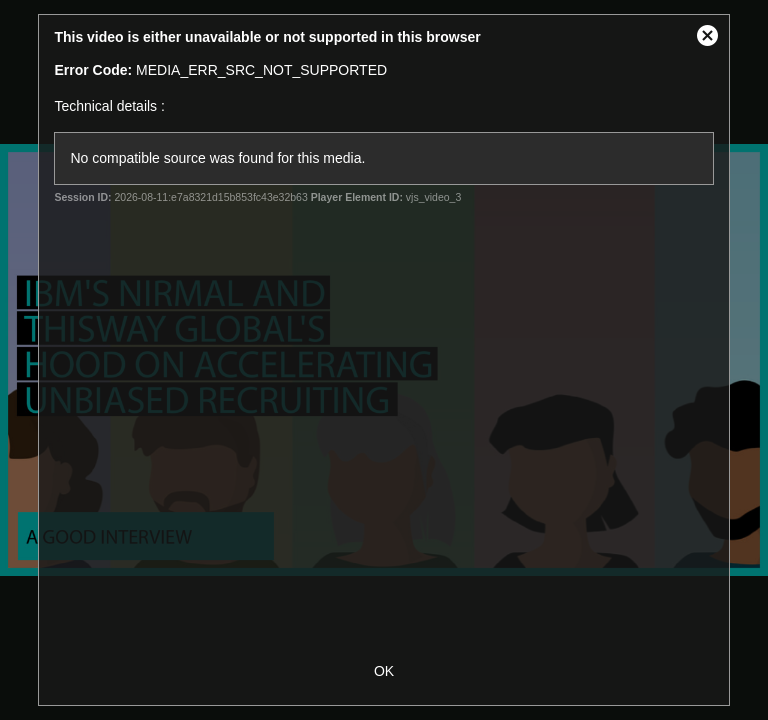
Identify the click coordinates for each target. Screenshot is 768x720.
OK (384, 671)
